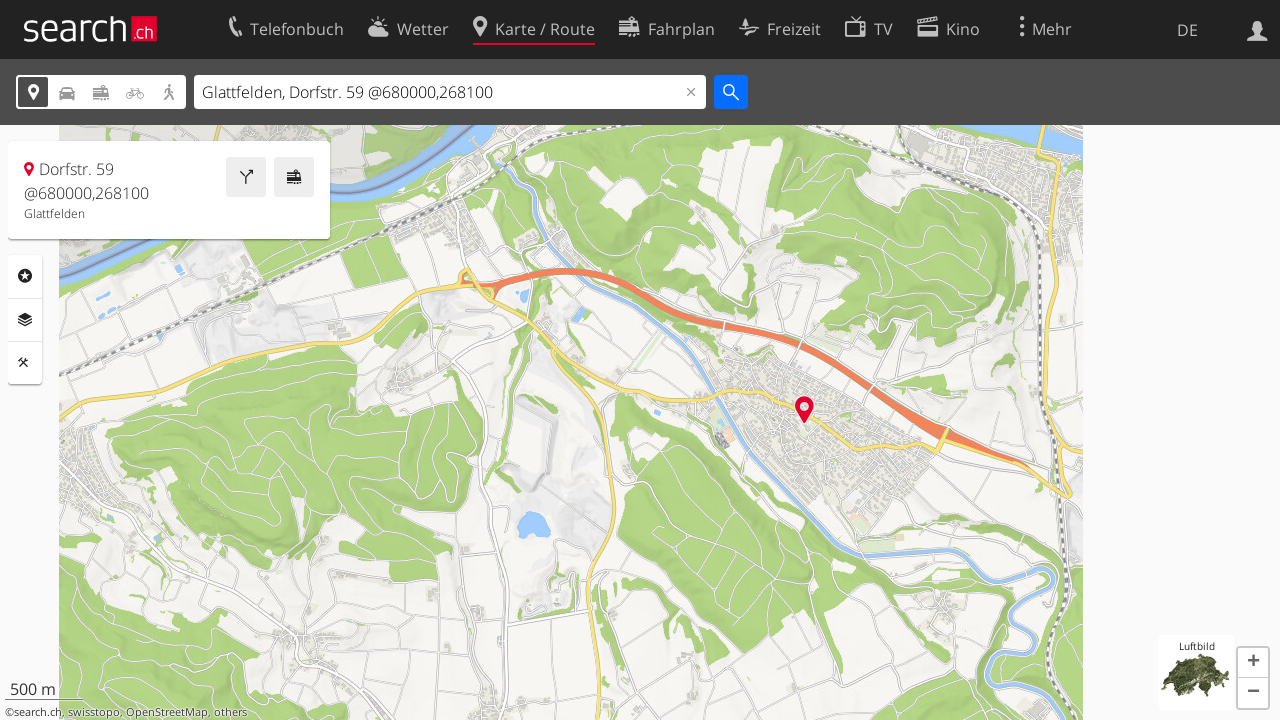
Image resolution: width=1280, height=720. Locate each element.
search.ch (38, 712)
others (230, 712)
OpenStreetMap (167, 712)
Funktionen (25, 363)
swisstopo (94, 712)
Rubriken (25, 276)
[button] (1253, 663)
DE (1187, 30)
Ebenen (25, 320)
